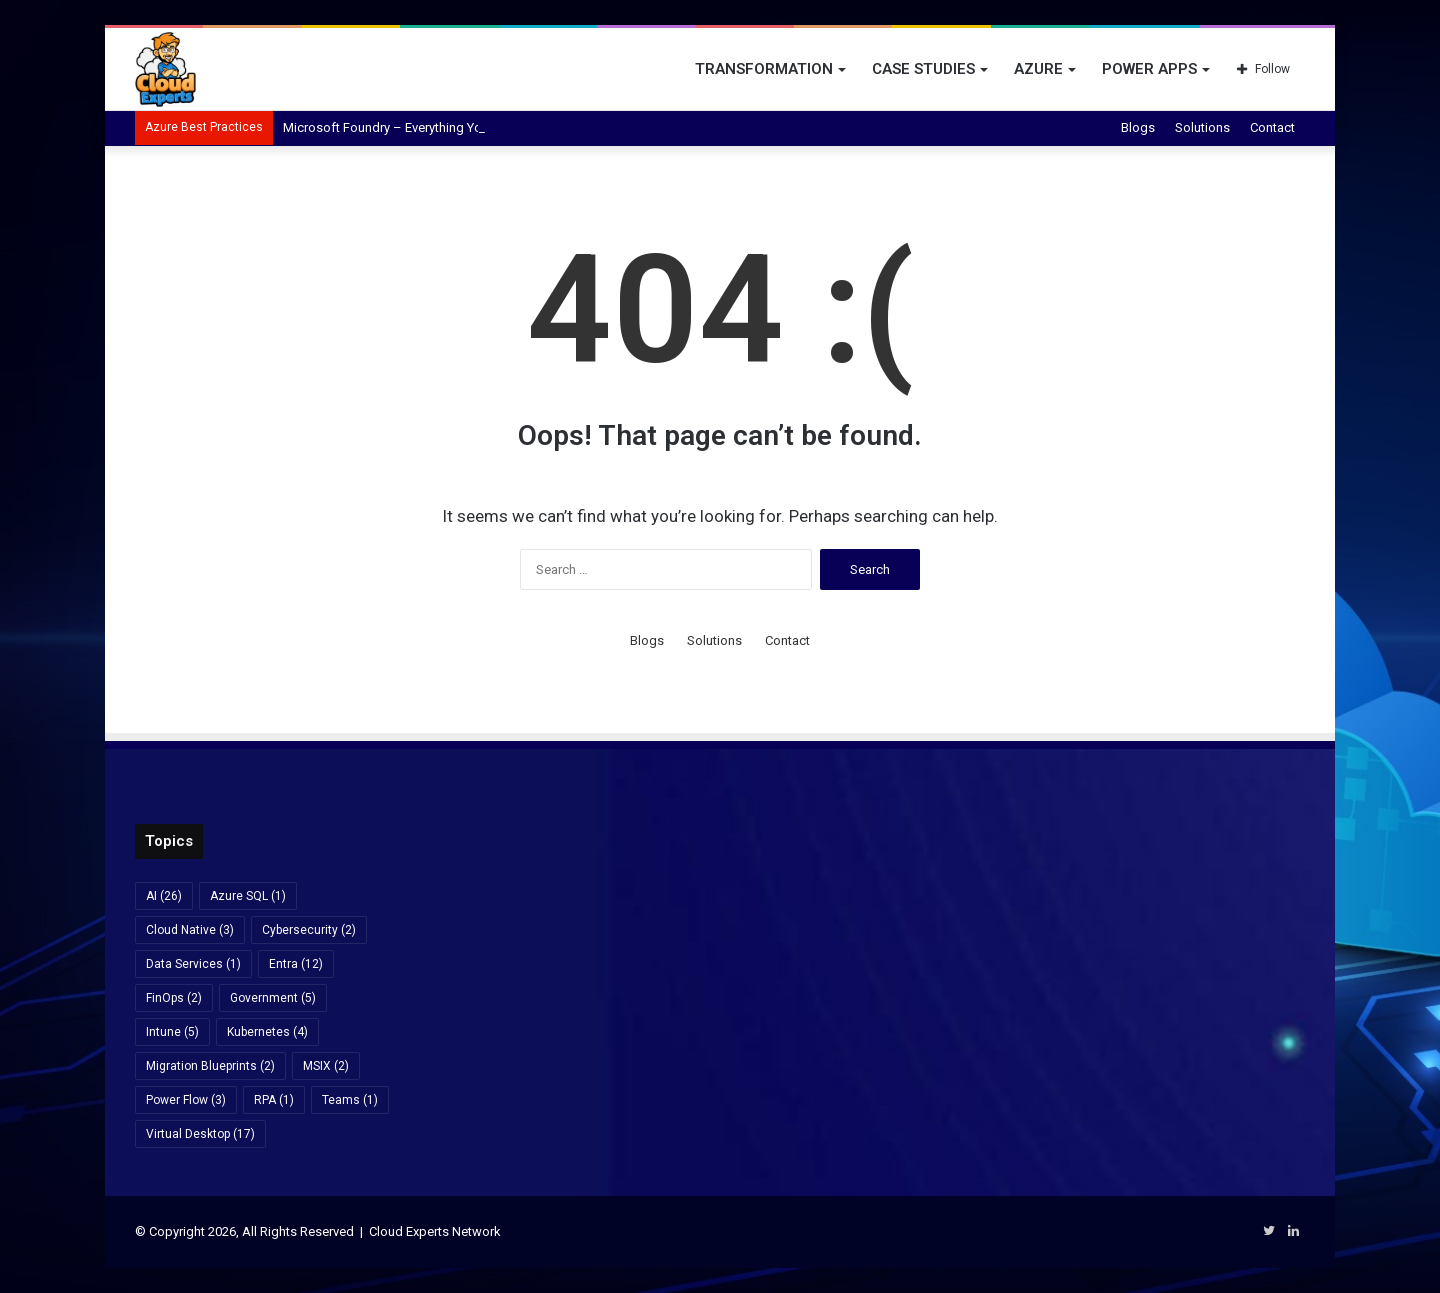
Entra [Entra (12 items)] (296, 964)
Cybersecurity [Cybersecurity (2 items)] (309, 930)
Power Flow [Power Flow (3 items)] (186, 1100)
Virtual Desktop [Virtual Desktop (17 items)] (200, 1134)
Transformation (764, 69)
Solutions (1202, 127)
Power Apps (1149, 69)
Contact (1272, 127)
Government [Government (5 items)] (273, 998)
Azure (1038, 69)
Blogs (1138, 127)
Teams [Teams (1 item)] (350, 1100)
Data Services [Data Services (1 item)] (193, 964)
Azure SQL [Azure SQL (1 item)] (248, 896)
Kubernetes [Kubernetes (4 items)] (267, 1032)
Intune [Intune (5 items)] (172, 1032)
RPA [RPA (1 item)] (274, 1100)
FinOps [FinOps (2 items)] (174, 998)
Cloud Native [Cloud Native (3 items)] (190, 930)
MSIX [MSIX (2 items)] (326, 1066)
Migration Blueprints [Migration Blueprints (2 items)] (210, 1066)
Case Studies (923, 69)
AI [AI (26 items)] (164, 896)
